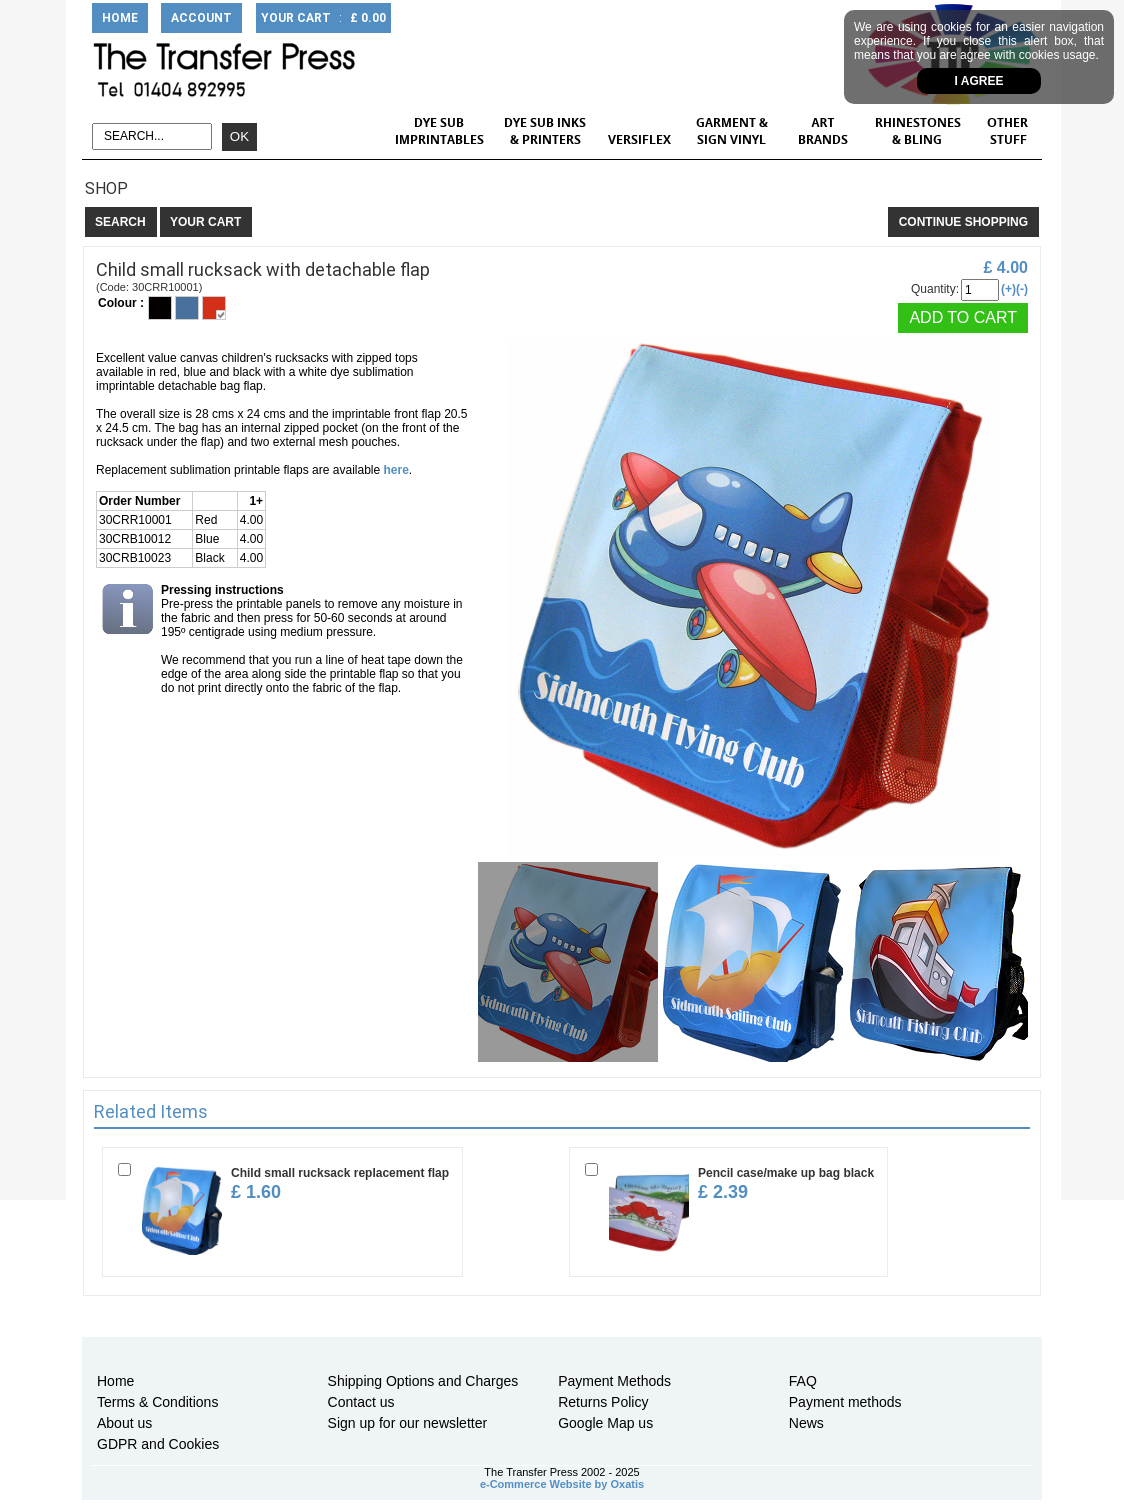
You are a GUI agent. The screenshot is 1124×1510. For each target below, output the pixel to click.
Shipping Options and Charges (423, 1381)
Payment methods (845, 1402)
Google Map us (605, 1423)
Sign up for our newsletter (408, 1423)
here (396, 470)
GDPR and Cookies (158, 1444)
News (806, 1423)
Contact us (361, 1402)
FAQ (803, 1381)
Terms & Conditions (157, 1402)
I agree (979, 81)
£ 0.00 (368, 18)
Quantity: (935, 289)
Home (115, 1381)
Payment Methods (614, 1381)
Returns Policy (603, 1402)
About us (124, 1423)
